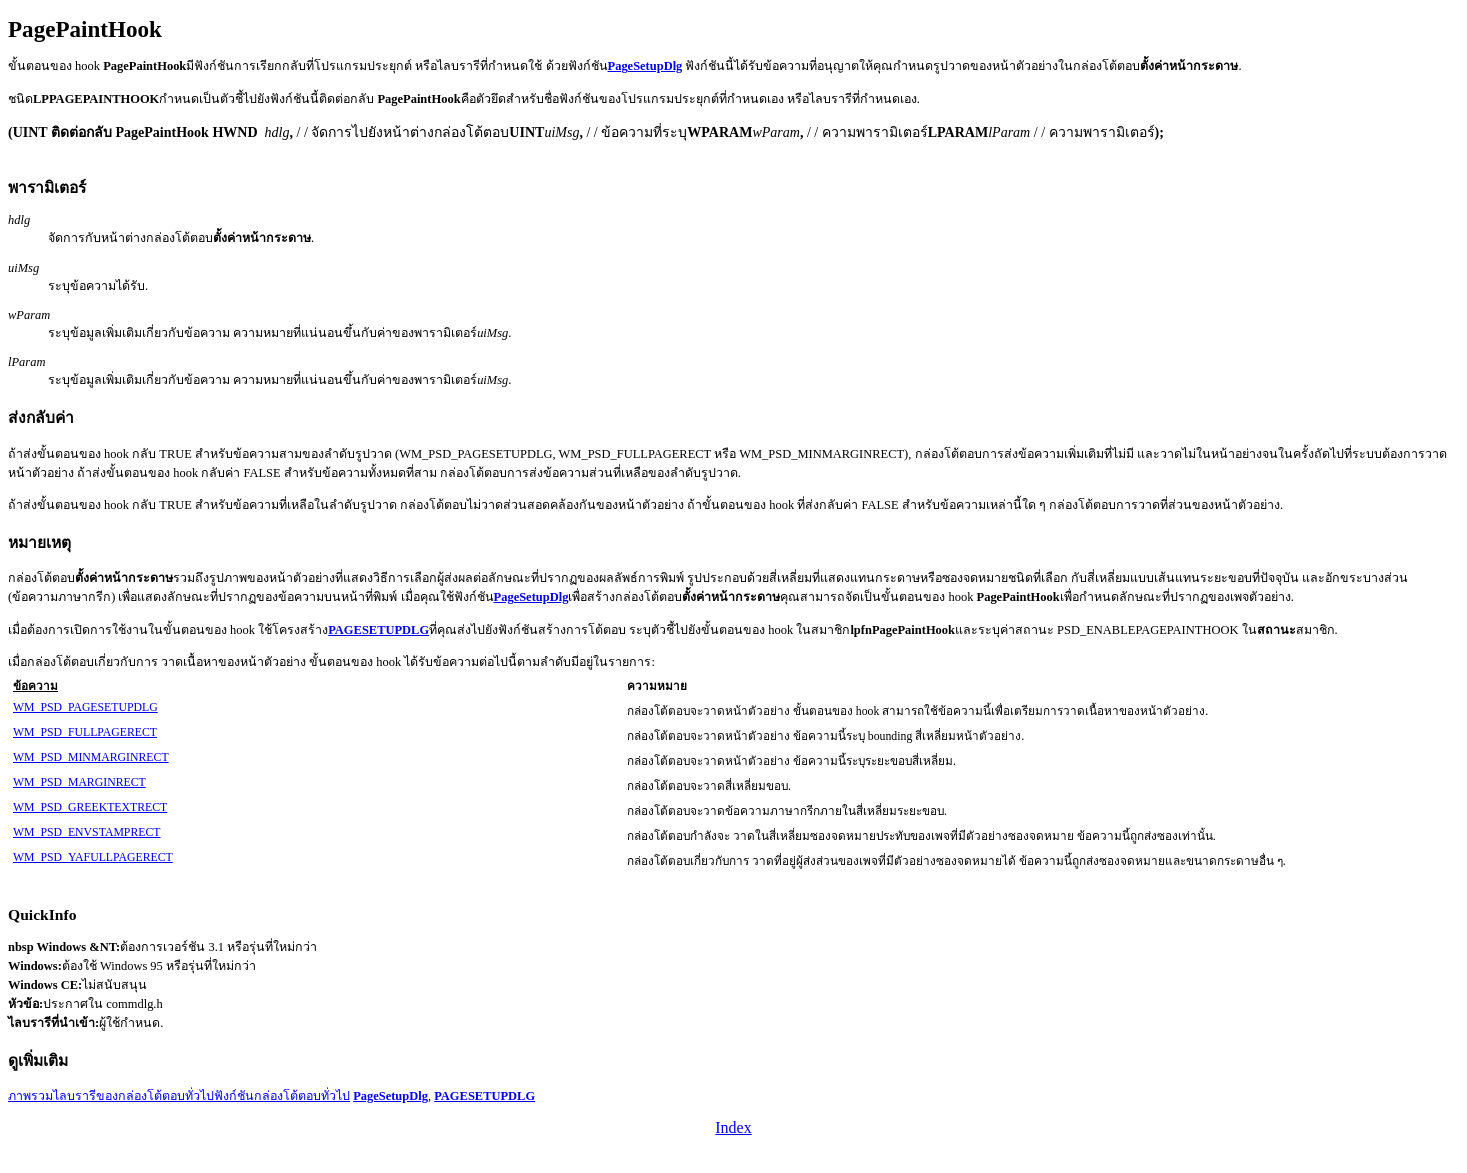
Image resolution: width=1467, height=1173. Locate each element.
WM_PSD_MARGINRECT (79, 782)
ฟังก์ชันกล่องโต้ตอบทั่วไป (282, 1096)
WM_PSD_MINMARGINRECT (91, 757)
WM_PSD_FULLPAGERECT (85, 732)
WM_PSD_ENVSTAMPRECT (86, 832)
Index (733, 1127)
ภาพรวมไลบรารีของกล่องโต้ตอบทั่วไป (111, 1096)
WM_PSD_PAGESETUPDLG (85, 707)
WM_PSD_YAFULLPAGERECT (93, 857)
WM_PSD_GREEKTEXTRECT (90, 807)
